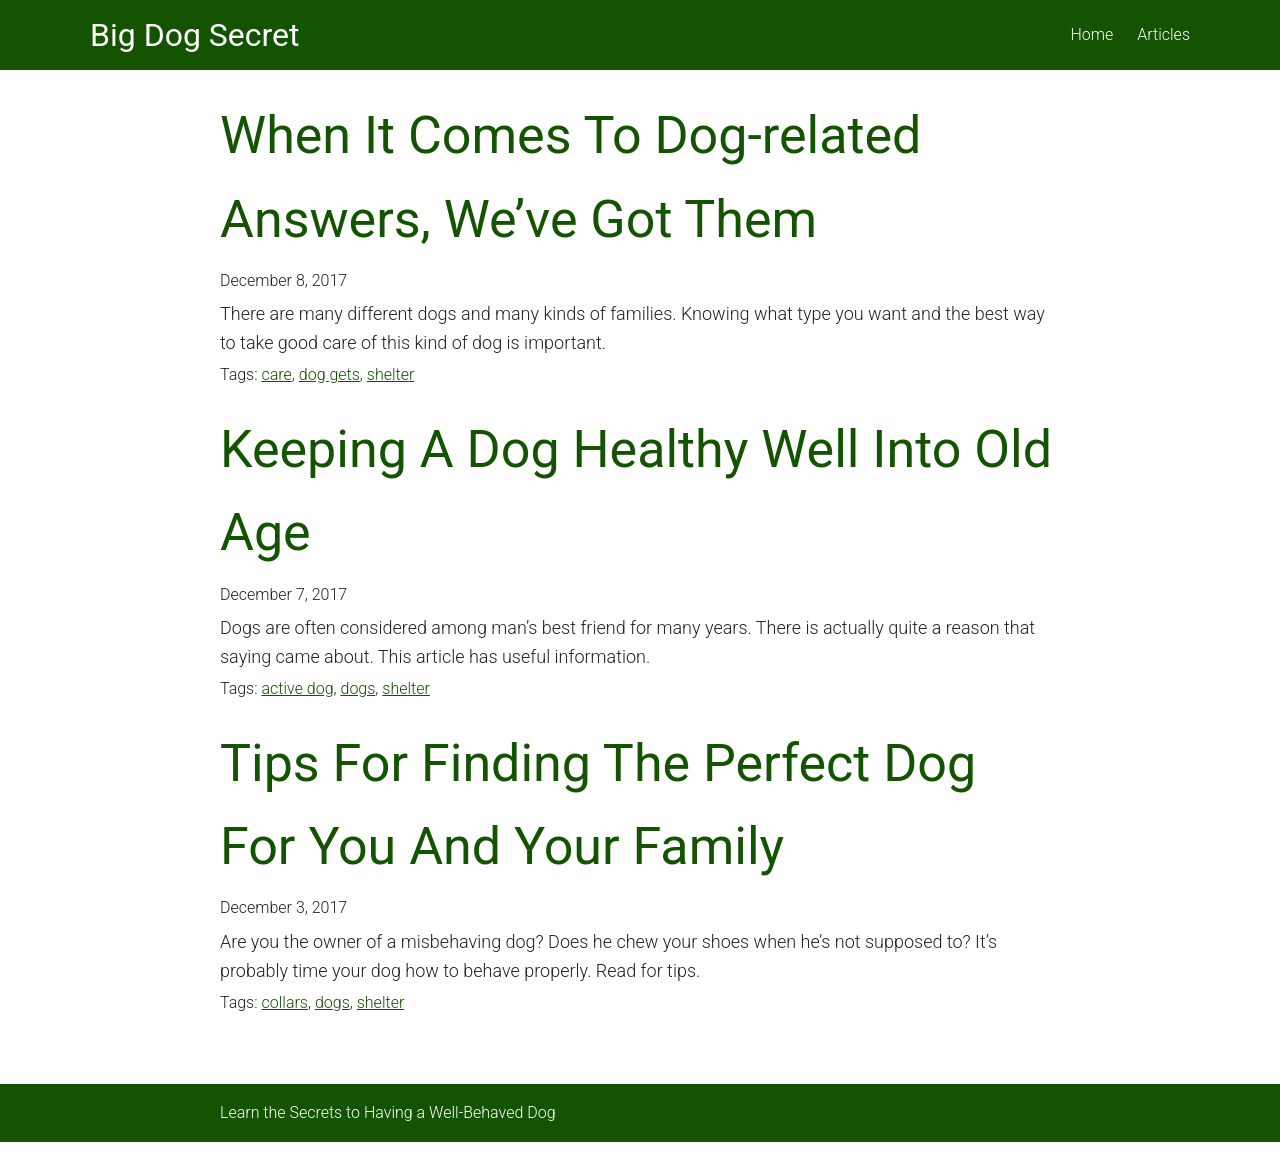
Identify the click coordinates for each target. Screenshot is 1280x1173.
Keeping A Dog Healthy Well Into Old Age (636, 491)
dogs (358, 688)
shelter (391, 374)
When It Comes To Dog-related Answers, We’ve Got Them (570, 177)
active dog (297, 688)
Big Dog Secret (194, 35)
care (276, 374)
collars (284, 1002)
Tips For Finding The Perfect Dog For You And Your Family (598, 805)
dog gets (329, 374)
